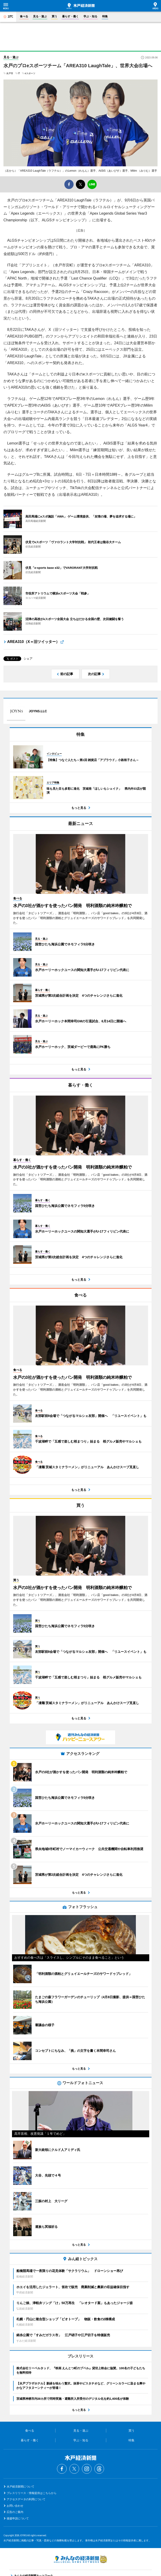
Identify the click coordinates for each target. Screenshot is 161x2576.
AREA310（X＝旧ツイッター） (33, 642)
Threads (99, 2469)
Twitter (74, 2469)
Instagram (87, 2469)
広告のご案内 (15, 2512)
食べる (24, 16)
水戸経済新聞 (81, 6)
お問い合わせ (15, 2505)
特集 (105, 16)
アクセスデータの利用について (26, 2499)
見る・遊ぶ (40, 16)
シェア (28, 658)
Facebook (62, 2469)
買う (54, 16)
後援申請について (18, 2518)
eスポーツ (30, 73)
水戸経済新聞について (20, 2486)
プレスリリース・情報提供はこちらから (32, 2493)
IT (19, 73)
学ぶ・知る (90, 16)
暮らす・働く (70, 16)
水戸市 (9, 73)
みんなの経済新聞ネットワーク (80, 2559)
